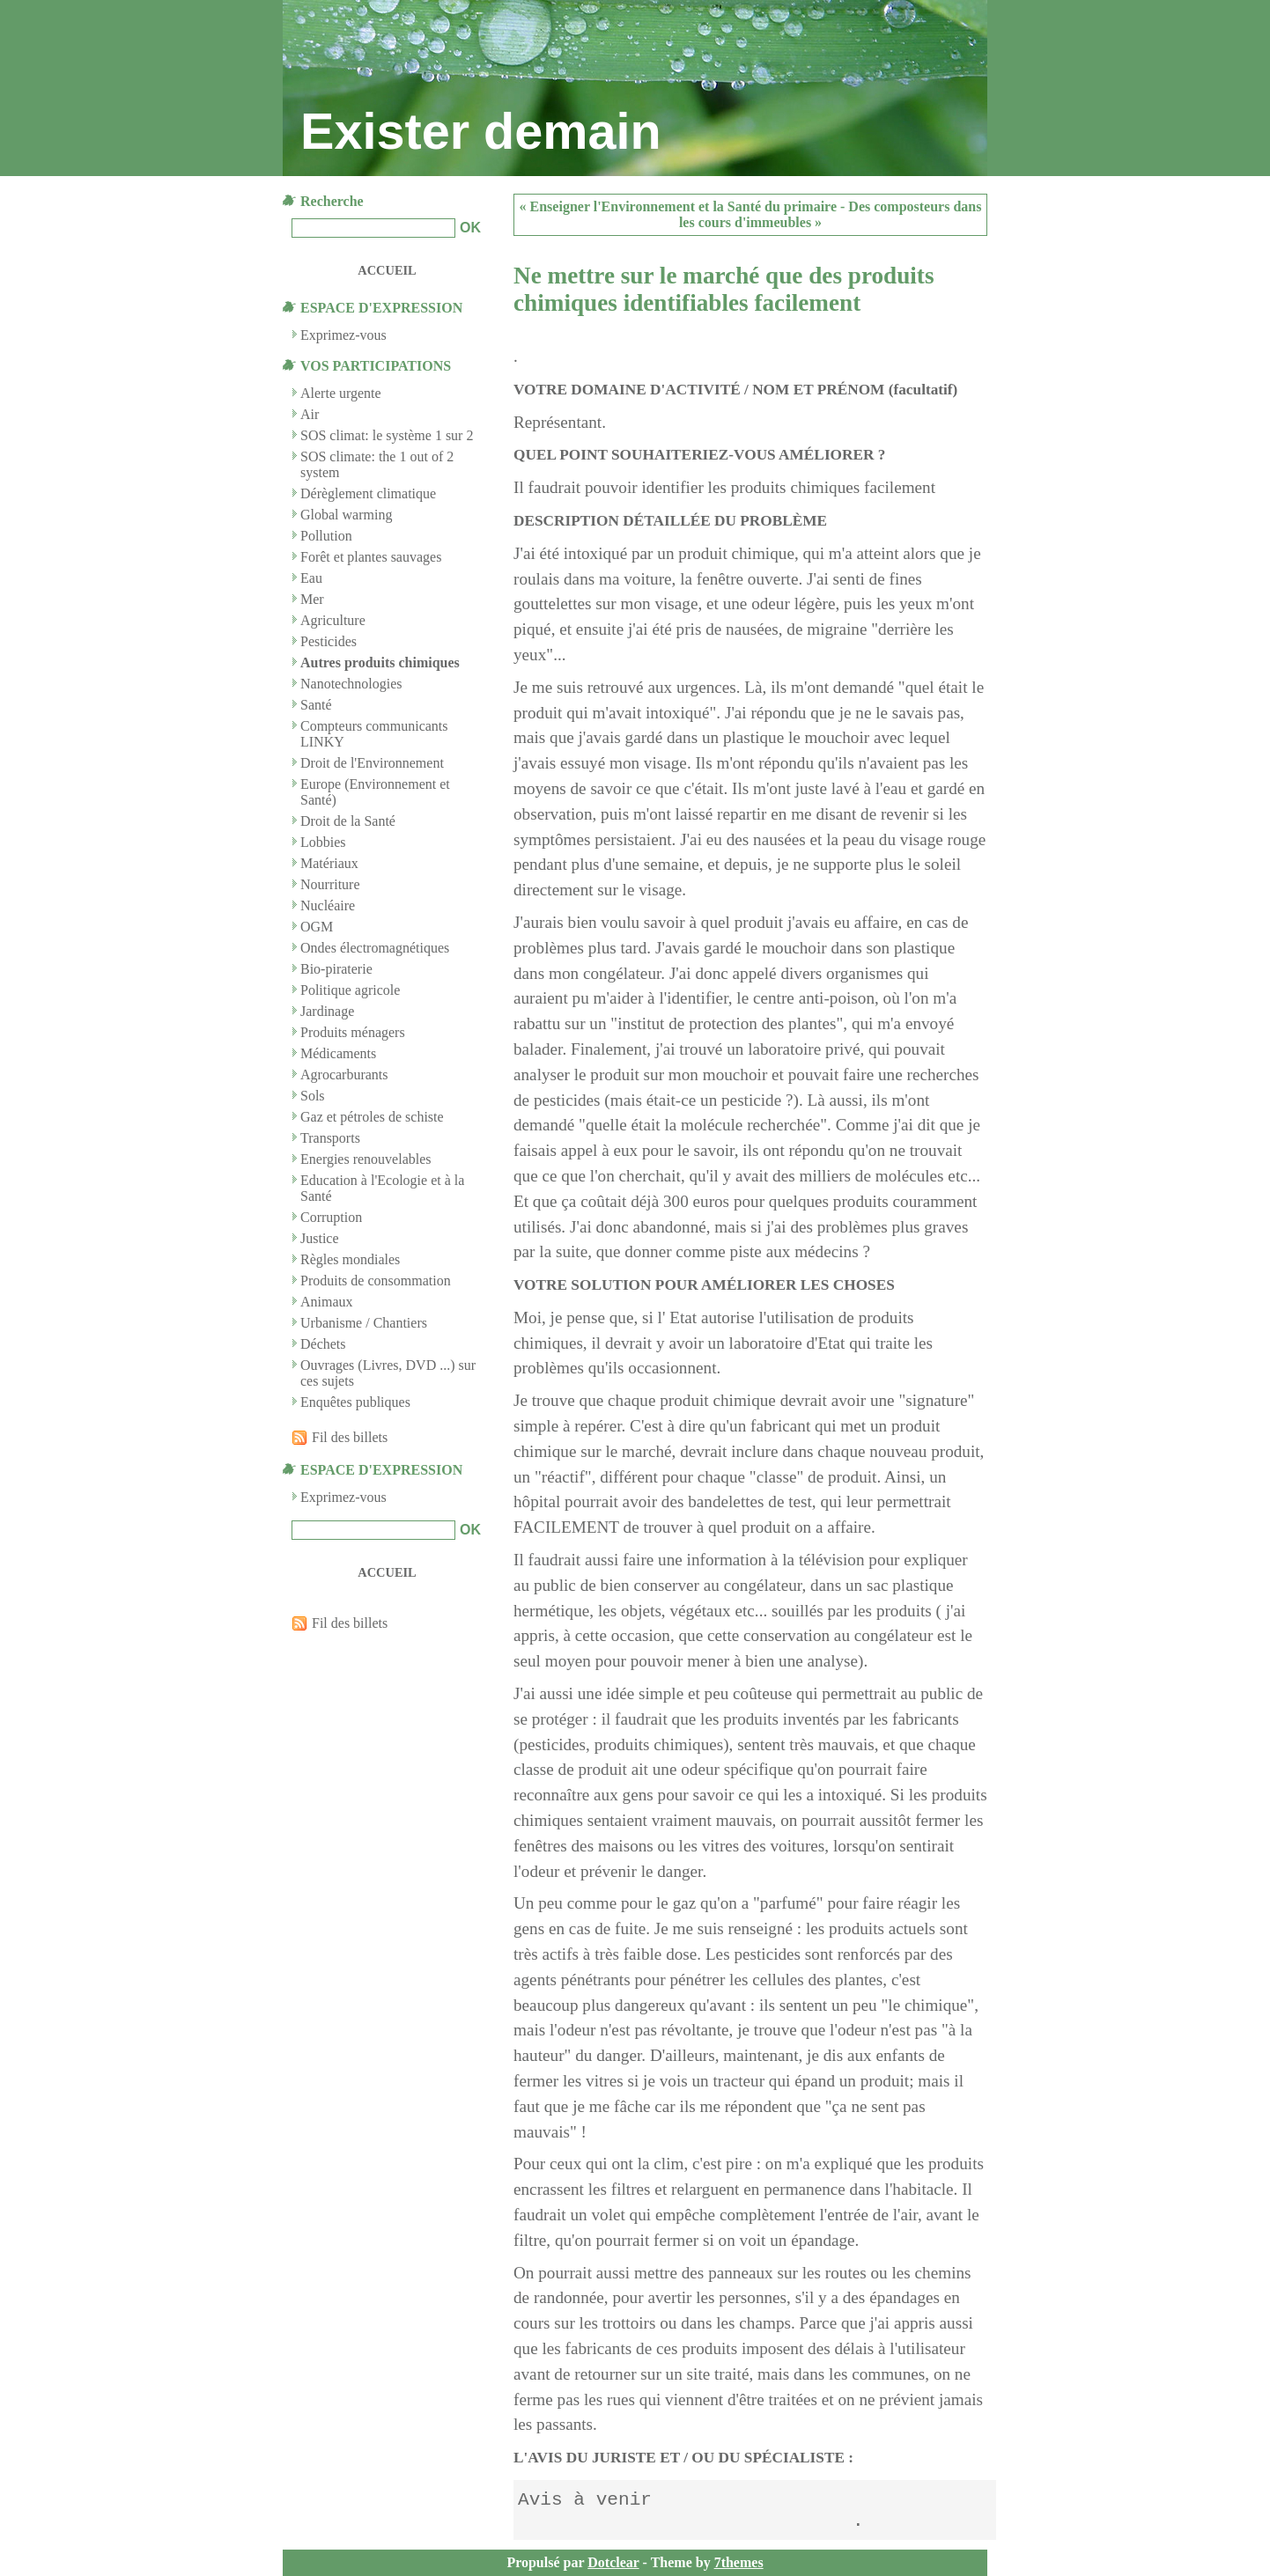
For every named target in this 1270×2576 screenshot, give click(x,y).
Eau (311, 577)
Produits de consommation (375, 1280)
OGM (316, 926)
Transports (330, 1137)
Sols (312, 1095)
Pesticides (328, 641)
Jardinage (327, 1011)
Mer (312, 599)
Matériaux (329, 863)
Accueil (387, 270)
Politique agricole (350, 990)
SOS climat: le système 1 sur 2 (386, 435)
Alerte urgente (340, 393)
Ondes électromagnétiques (374, 947)
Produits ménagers (352, 1032)
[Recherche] (373, 228)
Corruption (331, 1217)
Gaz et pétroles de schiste (372, 1116)
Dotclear (613, 2562)
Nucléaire (327, 905)
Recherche (332, 201)
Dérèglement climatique (368, 493)
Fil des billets (350, 1437)
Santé (316, 704)
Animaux (326, 1301)
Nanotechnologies (351, 683)
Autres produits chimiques (380, 662)
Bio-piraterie (336, 968)
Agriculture (332, 620)
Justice (319, 1238)
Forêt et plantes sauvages (370, 556)
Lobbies (323, 842)
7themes (739, 2562)
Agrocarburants (344, 1074)
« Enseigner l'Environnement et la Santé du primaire (678, 206)
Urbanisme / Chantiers (363, 1322)
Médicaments (338, 1053)
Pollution (326, 535)
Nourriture (330, 884)
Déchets (323, 1343)
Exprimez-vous (343, 1497)
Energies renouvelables (366, 1159)
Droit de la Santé (347, 820)
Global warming (346, 514)
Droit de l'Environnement (372, 762)
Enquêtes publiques (355, 1402)
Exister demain (480, 131)
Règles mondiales (350, 1259)
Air (309, 414)
